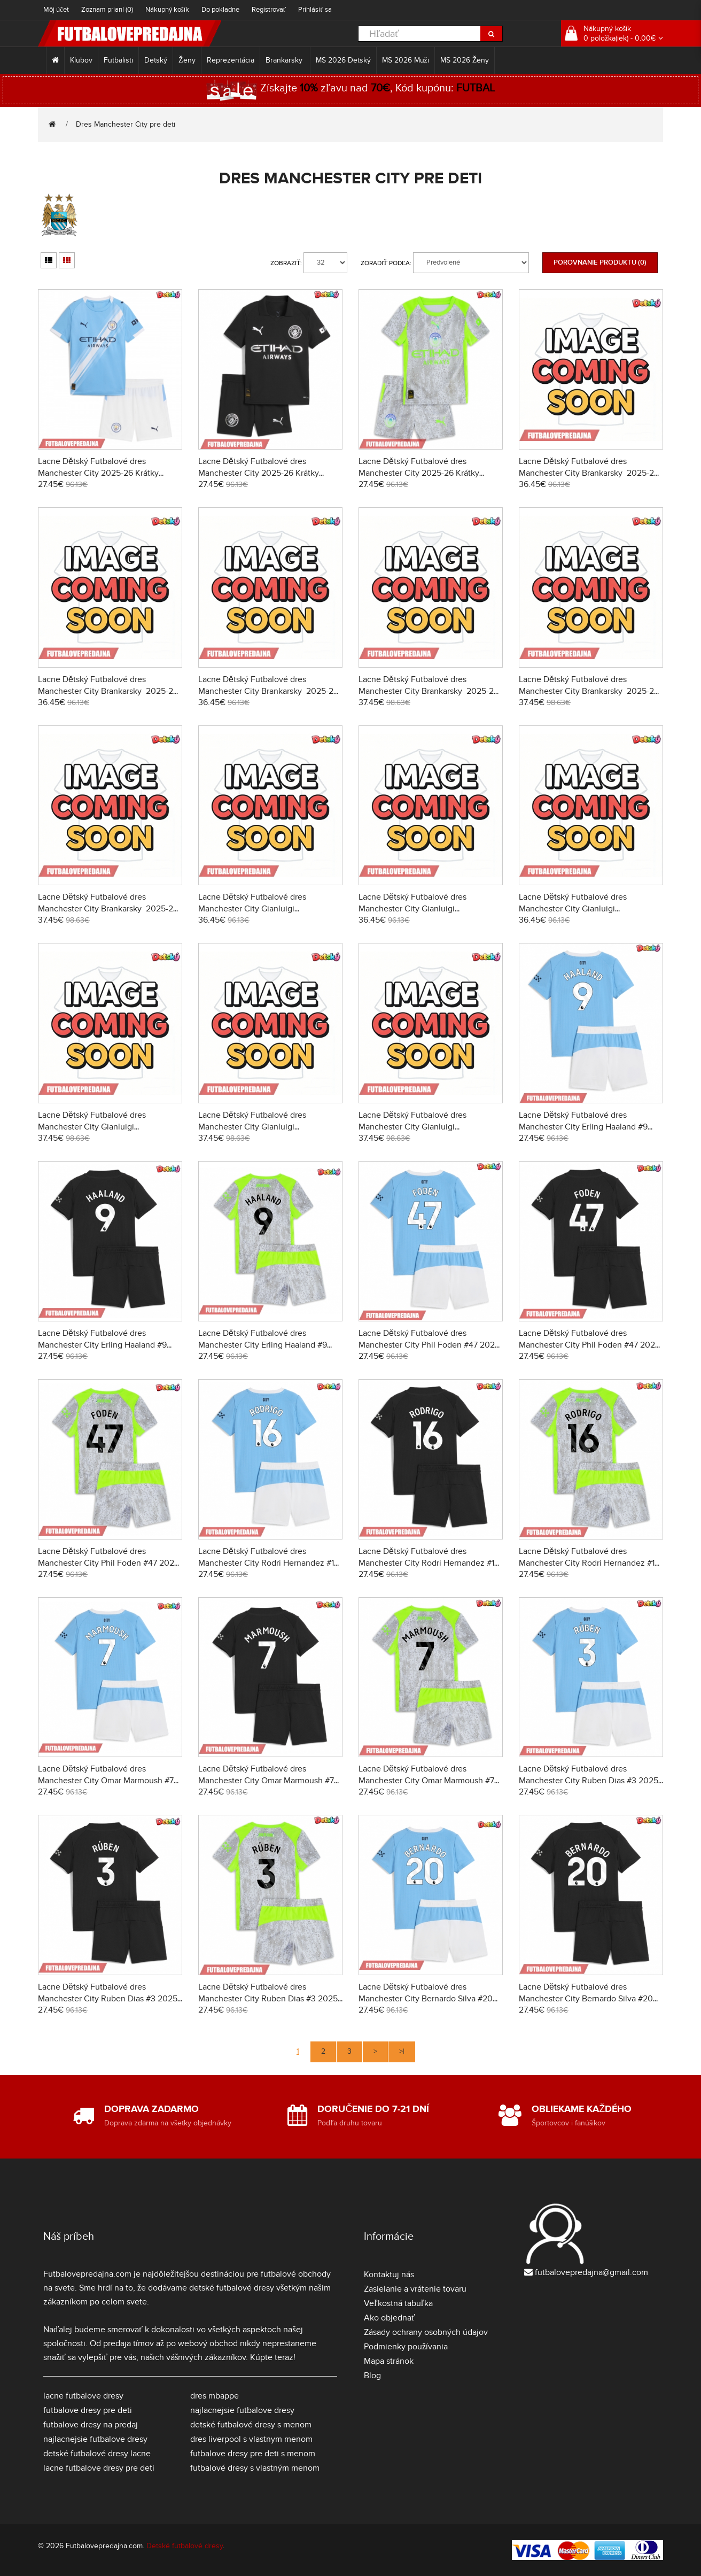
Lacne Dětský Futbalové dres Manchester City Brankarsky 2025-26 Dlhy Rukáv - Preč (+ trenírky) (589, 691)
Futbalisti (118, 60)
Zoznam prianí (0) (107, 9)
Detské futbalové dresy (184, 2545)
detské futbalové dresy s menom (250, 2424)
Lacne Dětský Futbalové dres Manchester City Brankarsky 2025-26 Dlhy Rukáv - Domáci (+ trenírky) (429, 691)
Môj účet (56, 9)
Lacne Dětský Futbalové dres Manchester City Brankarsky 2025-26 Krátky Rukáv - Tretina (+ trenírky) (268, 691)
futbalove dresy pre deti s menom (252, 2453)
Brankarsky (285, 60)
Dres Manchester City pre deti (125, 124)
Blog (372, 2375)
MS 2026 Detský (343, 60)
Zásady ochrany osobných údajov (426, 2332)
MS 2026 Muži (405, 60)
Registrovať (269, 9)
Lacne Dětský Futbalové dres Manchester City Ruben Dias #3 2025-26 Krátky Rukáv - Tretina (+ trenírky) (269, 1999)
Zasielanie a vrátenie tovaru (415, 2289)
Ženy (187, 60)
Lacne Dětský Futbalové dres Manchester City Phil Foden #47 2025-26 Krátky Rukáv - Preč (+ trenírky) (591, 1345)
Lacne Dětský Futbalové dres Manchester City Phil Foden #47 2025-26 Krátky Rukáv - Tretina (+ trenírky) (110, 1563)
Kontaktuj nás (389, 2274)
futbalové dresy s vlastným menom (255, 2468)
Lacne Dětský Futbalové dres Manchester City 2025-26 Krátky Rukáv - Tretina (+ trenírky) (419, 473)
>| (401, 2051)
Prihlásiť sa (315, 9)
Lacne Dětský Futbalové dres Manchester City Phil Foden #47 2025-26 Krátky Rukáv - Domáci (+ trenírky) (430, 1345)
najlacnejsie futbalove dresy (95, 2439)
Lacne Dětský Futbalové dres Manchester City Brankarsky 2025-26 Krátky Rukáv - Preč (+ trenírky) (108, 691)
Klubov (81, 60)
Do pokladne (220, 9)
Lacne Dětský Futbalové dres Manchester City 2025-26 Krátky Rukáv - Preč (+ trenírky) (258, 473)
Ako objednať (389, 2317)
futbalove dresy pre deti (87, 2410)
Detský (155, 60)
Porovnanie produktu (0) (600, 262)
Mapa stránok (389, 2361)
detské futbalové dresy (231, 2288)
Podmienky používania (406, 2346)
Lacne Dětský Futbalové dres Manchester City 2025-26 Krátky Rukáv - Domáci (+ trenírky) (98, 473)
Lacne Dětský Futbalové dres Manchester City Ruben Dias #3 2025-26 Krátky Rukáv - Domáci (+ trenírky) (590, 1780)
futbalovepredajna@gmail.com (591, 2272)
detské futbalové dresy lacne (97, 2453)
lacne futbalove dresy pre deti (98, 2468)
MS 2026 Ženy (464, 60)
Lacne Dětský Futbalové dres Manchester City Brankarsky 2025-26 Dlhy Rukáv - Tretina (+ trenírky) (108, 909)
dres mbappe (214, 2396)
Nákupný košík (167, 9)
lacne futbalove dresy (83, 2396)
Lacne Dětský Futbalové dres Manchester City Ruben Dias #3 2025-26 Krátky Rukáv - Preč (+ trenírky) (109, 1999)
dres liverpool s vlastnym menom (251, 2439)
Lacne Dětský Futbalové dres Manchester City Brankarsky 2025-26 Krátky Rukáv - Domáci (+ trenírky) (589, 473)
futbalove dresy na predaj (90, 2424)
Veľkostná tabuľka (398, 2303)
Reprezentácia (230, 60)
